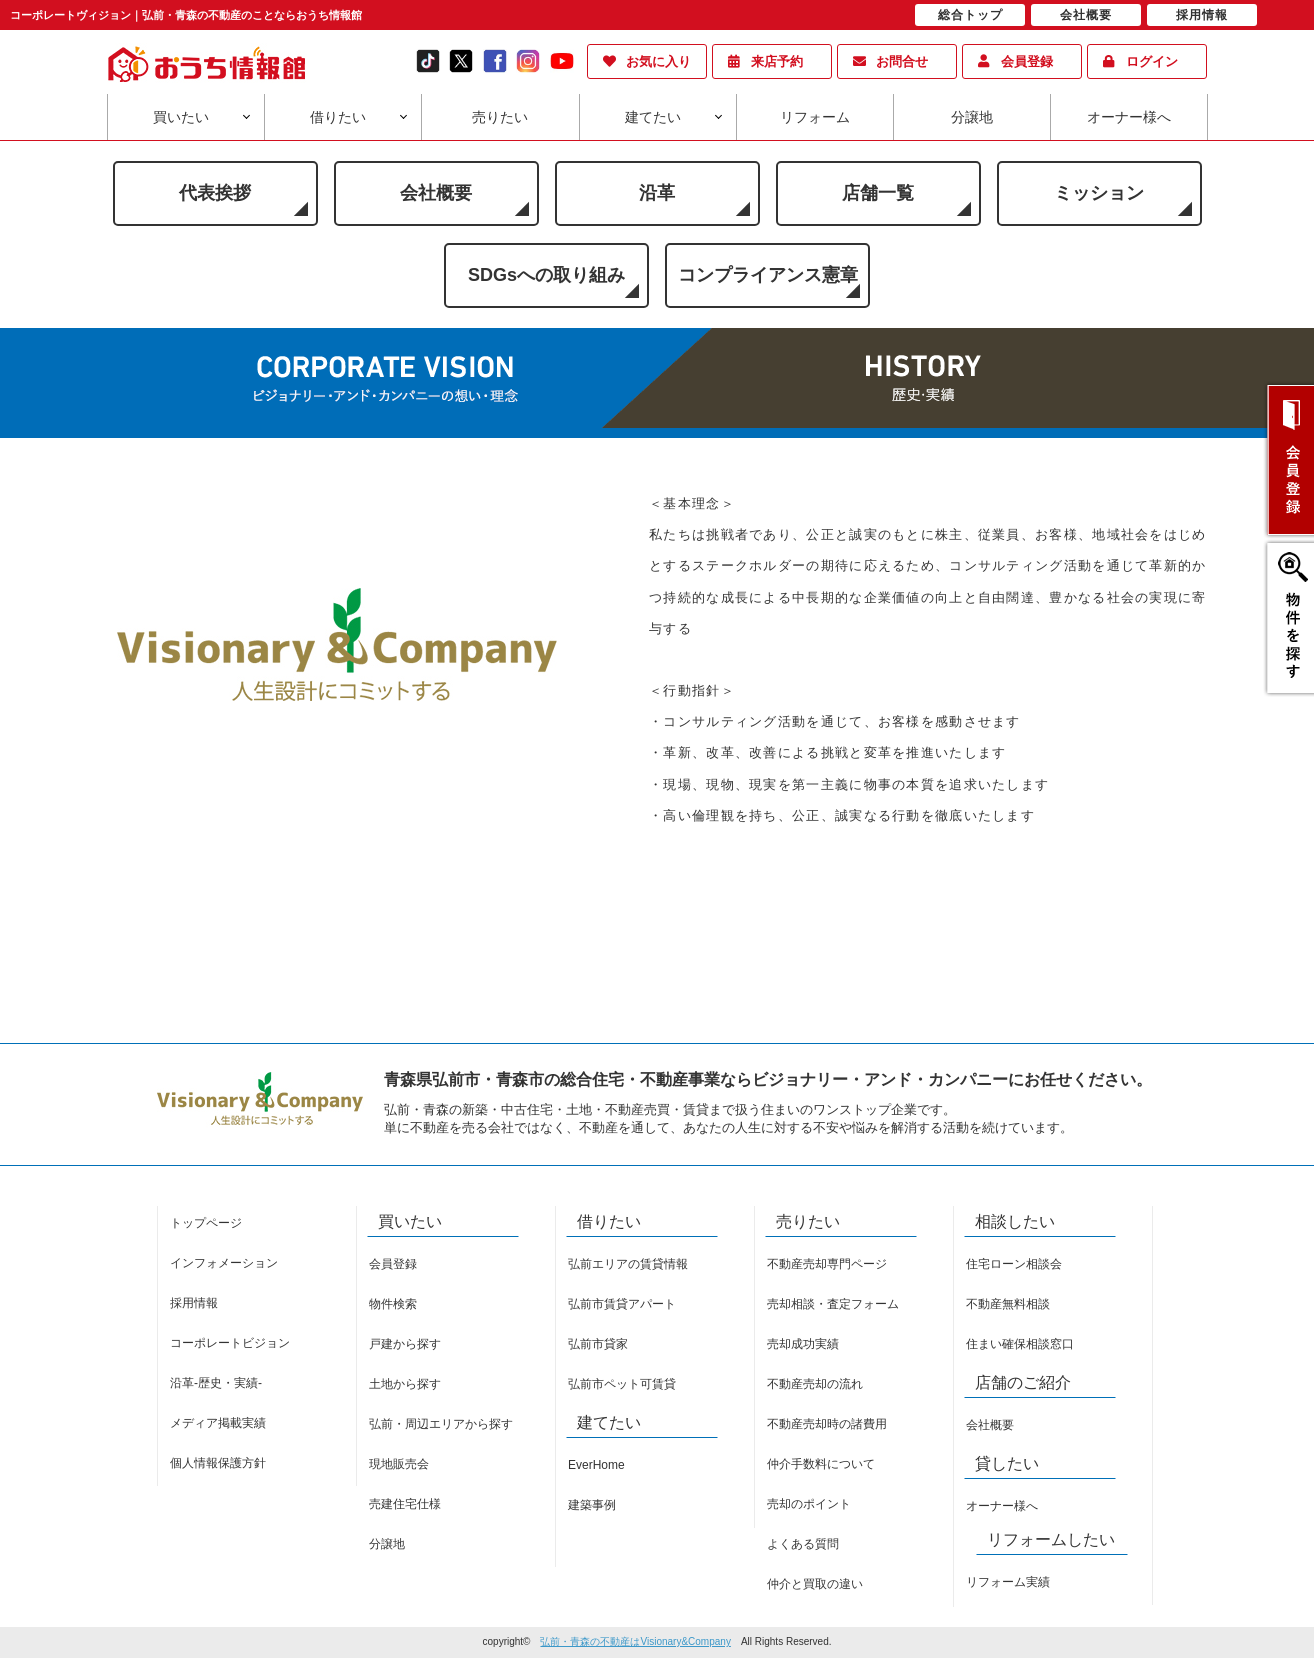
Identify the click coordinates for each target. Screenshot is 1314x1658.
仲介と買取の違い (815, 1584)
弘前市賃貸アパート (622, 1304)
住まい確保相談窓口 (1020, 1344)
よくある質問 (803, 1544)
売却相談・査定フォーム (833, 1304)
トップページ (206, 1223)
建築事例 (592, 1505)
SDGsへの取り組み (546, 275)
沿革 (657, 193)
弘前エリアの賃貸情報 (628, 1264)
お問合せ (902, 61)
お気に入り (658, 61)
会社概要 (436, 193)
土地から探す (405, 1384)
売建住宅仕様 (405, 1504)
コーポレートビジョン (230, 1343)
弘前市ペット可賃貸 (622, 1384)
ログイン (1152, 61)
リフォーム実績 (1008, 1582)
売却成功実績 (803, 1344)
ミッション (1099, 193)
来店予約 (777, 61)
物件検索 (393, 1304)
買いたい (181, 117)
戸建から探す (405, 1344)
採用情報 (194, 1303)
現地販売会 (399, 1464)
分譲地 (972, 117)
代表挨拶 (215, 193)
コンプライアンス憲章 (768, 275)
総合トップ (970, 15)
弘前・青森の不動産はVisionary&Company (635, 1641)
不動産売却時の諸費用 (827, 1424)
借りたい (338, 117)
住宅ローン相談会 (1014, 1264)
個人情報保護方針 (218, 1463)
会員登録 (1027, 61)
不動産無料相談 (1008, 1304)
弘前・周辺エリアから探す (441, 1424)
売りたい (500, 117)
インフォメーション (224, 1263)
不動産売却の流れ (815, 1384)
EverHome (596, 1465)
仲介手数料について (821, 1464)
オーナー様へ (1129, 117)
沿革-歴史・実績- (216, 1383)
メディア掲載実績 (218, 1423)
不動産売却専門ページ (827, 1264)
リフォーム (815, 117)
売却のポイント (809, 1504)
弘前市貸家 (598, 1344)
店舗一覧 (878, 193)
